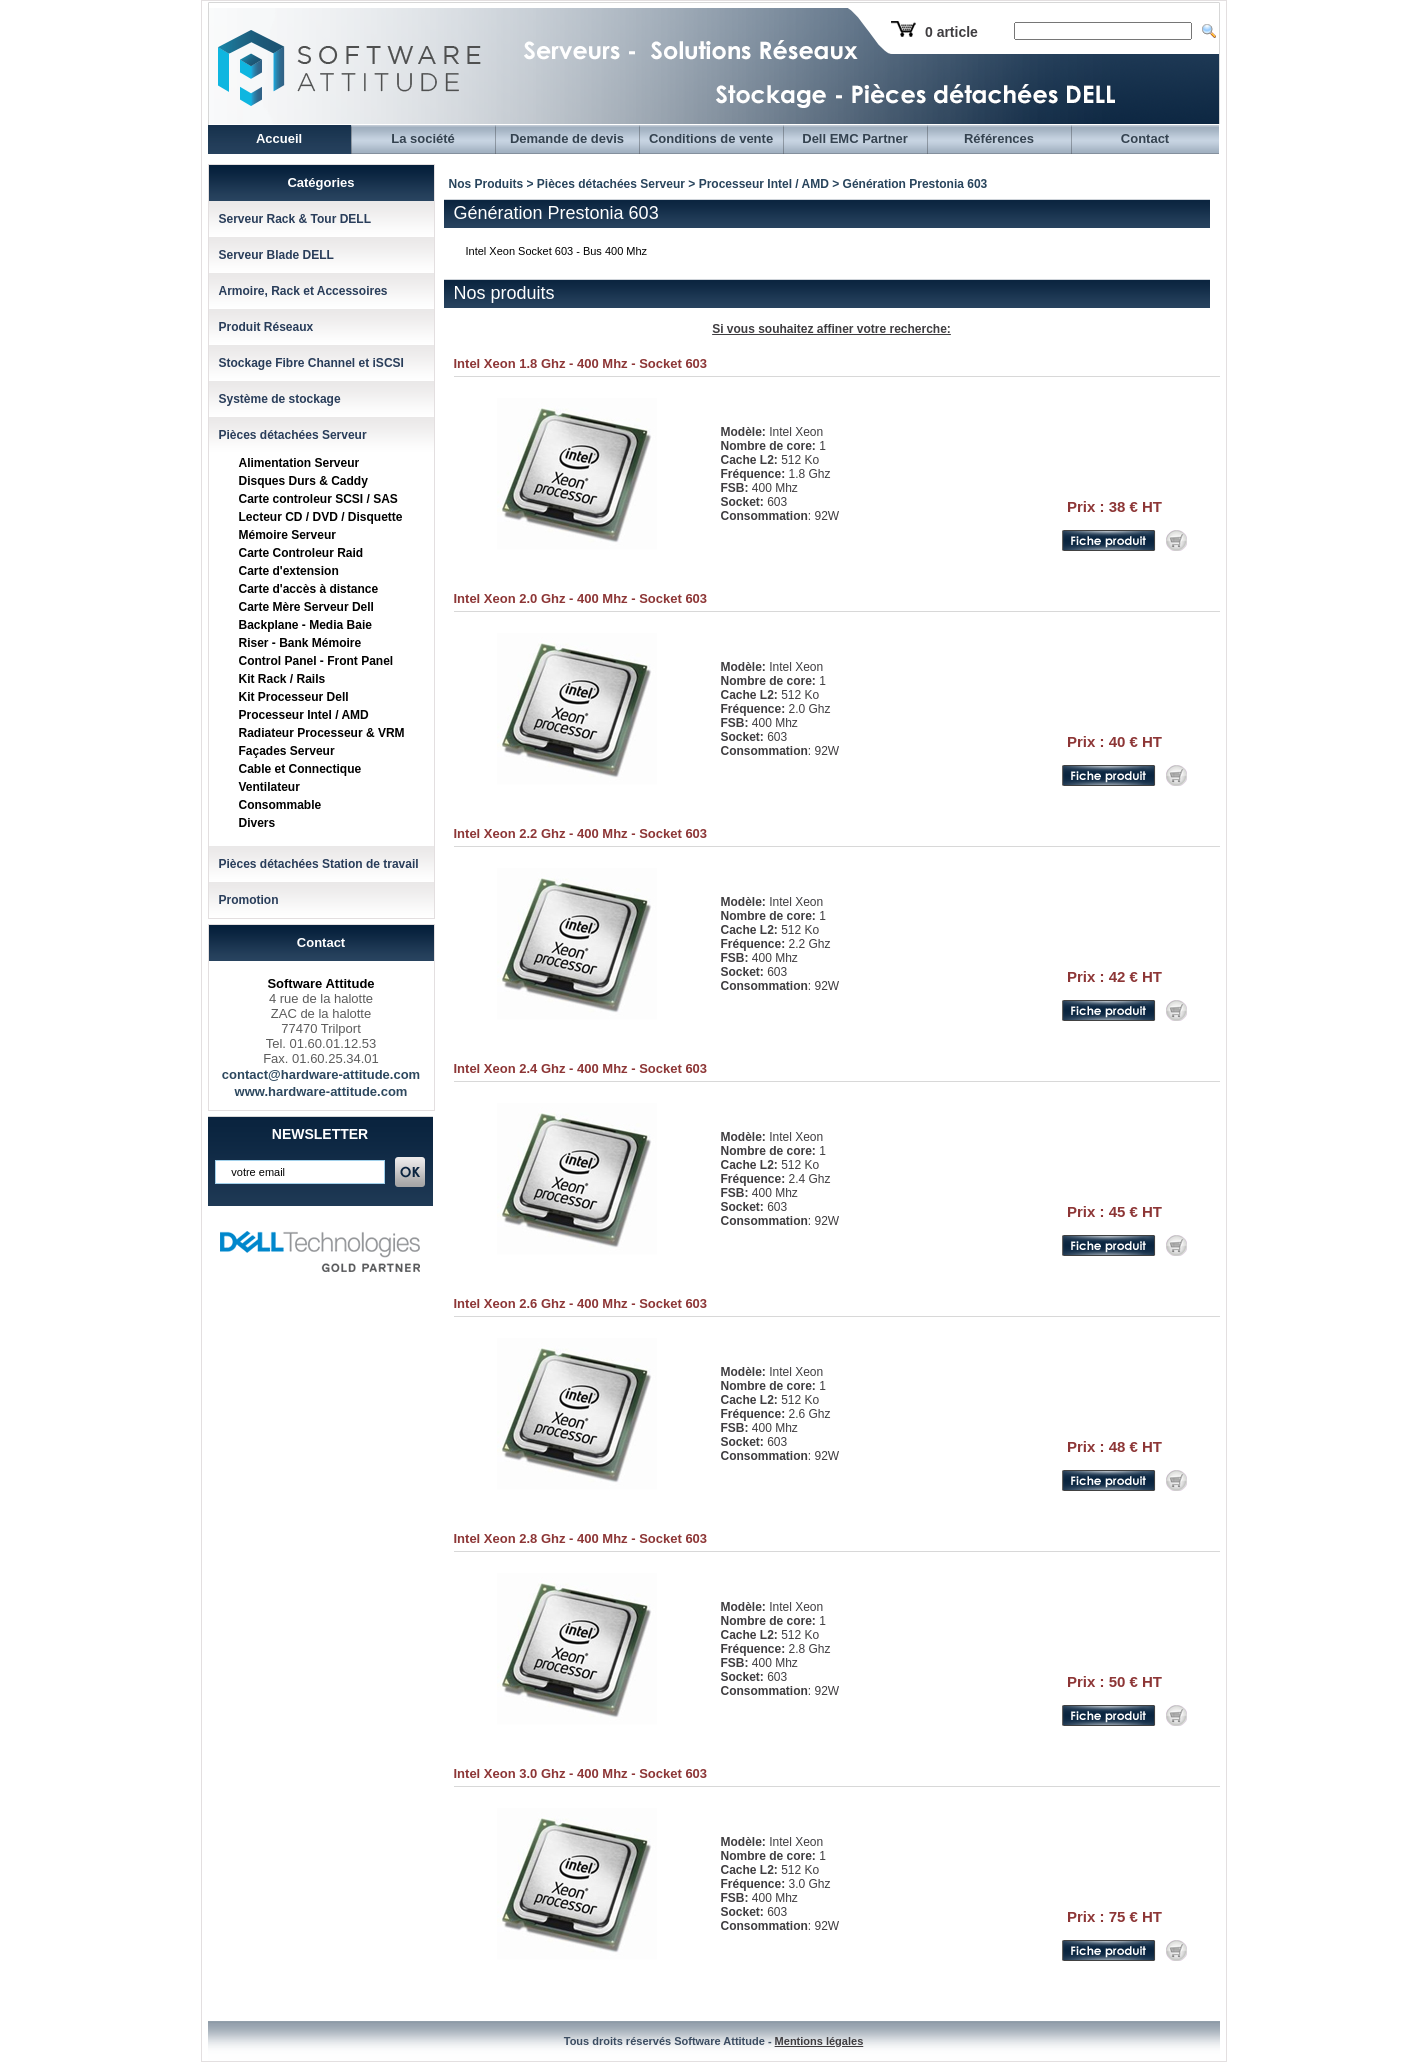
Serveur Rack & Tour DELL (295, 219)
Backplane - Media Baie (305, 625)
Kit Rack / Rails (282, 679)
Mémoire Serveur (287, 535)
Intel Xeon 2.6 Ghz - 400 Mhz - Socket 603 (581, 1303)
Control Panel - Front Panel (316, 661)
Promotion (249, 900)
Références (999, 138)
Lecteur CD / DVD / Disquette (321, 517)
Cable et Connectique (300, 769)
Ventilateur (269, 787)
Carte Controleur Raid (301, 553)
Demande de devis (567, 138)
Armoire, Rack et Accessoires (303, 291)
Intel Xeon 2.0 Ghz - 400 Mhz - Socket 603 (581, 598)
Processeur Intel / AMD (304, 715)
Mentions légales (819, 2041)
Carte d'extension (289, 571)
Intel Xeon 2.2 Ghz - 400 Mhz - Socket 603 (581, 833)
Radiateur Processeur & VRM (322, 733)
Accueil (279, 138)
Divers (257, 823)
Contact (1145, 138)
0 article (951, 32)
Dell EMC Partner (854, 138)
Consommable (280, 805)
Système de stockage (280, 399)
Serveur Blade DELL (276, 255)
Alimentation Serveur (299, 463)
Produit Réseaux (266, 327)
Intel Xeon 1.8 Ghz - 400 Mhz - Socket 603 (581, 363)
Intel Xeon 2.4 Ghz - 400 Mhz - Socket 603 (581, 1068)
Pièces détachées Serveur (293, 435)
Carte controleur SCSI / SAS (318, 499)
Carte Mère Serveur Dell (306, 607)
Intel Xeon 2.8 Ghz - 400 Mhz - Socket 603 (581, 1538)
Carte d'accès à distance (309, 589)
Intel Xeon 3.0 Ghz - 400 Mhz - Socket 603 (581, 1773)
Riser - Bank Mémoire (300, 643)
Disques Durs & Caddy (303, 481)
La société (423, 138)
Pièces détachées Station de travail (319, 864)
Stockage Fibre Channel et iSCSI (311, 363)
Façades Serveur (287, 751)
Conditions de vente (711, 138)
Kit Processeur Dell (294, 697)
